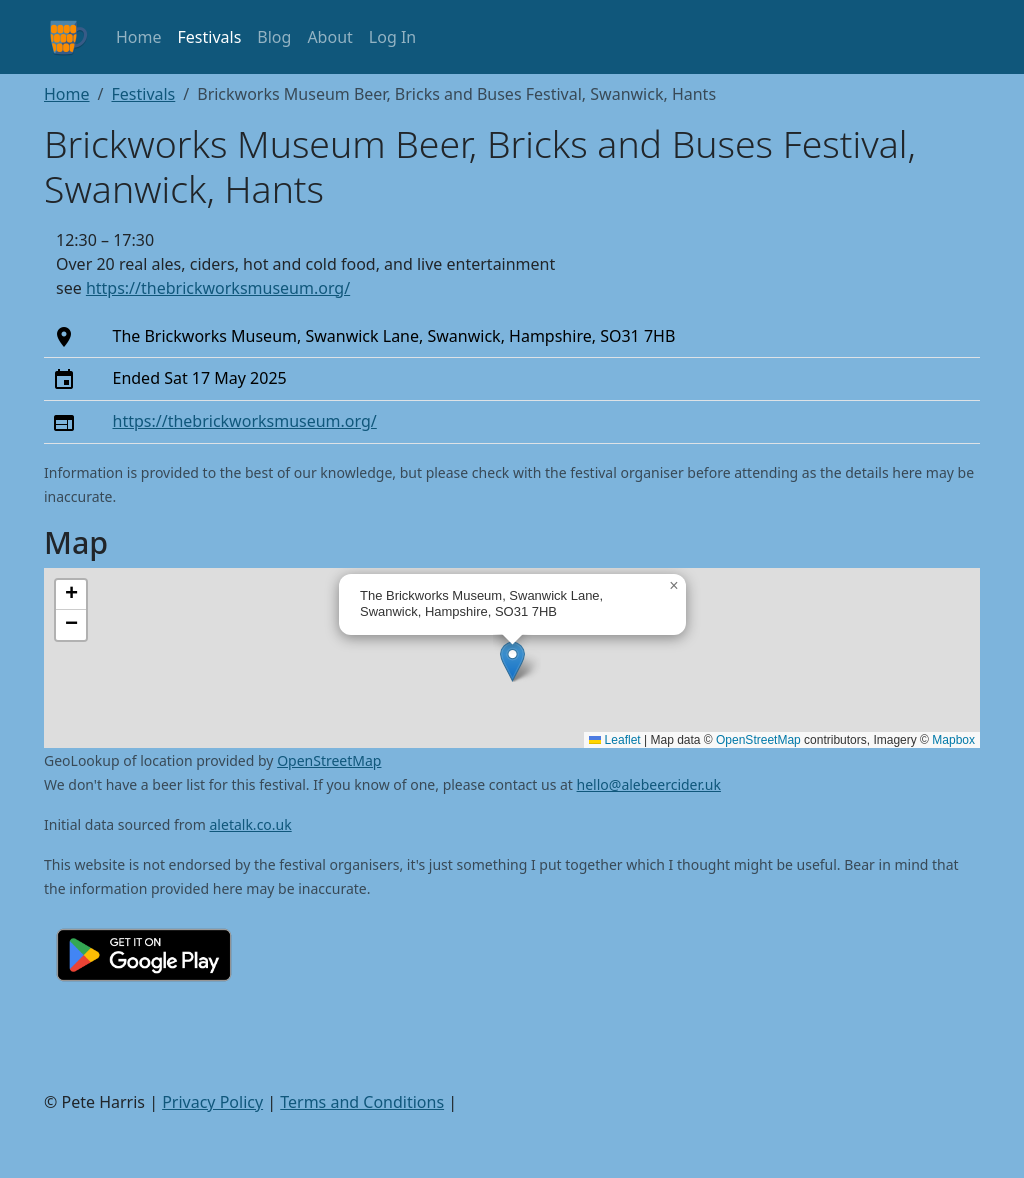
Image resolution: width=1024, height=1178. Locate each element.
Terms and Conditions (362, 1102)
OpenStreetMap (758, 740)
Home (139, 37)
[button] (512, 661)
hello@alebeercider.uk (649, 784)
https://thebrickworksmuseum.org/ (218, 288)
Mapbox (953, 740)
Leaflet (614, 740)
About (329, 37)
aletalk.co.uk (251, 824)
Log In (392, 37)
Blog (274, 37)
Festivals (210, 37)
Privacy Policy (212, 1102)
